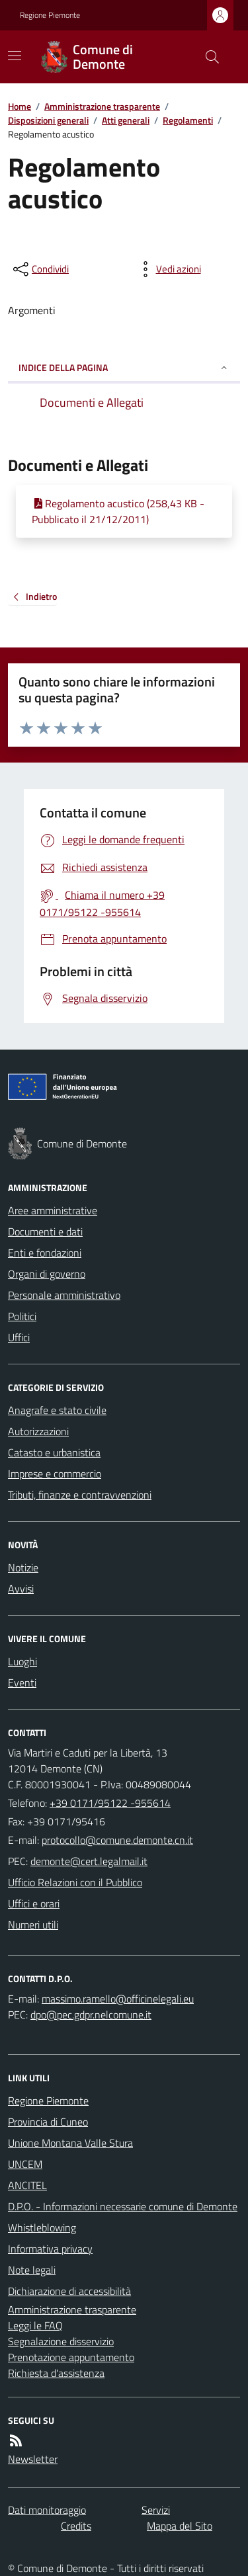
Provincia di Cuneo (48, 2122)
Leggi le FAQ (35, 2325)
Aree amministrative (52, 1210)
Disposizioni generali (48, 120)
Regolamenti (188, 120)
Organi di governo (46, 1274)
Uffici (19, 1337)
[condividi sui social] (39, 269)
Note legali (32, 2270)
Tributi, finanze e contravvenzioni (79, 1495)
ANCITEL (27, 2185)
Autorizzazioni (38, 1431)
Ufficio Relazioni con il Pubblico (75, 1882)
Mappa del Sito (179, 2526)
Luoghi (22, 1661)
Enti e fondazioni (44, 1253)
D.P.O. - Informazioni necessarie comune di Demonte (122, 2206)
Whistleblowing (42, 2227)
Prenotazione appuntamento (71, 2357)
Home (19, 106)
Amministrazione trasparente (102, 106)
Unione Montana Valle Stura (70, 2143)
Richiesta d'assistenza (56, 2373)
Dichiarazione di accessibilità (69, 2291)
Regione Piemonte (50, 15)
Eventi (22, 1682)
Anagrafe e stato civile (57, 1410)
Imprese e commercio (54, 1473)
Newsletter (33, 2459)
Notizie (23, 1567)
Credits (76, 2526)
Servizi (156, 2510)
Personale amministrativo (64, 1295)
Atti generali (125, 120)
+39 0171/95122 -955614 (110, 1803)
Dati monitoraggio (47, 2510)
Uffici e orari (34, 1903)
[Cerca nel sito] (207, 57)
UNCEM (25, 2164)
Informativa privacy (50, 2249)
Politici (22, 1316)
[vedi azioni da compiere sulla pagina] (168, 269)
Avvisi (21, 1589)
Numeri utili (33, 1924)
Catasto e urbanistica (54, 1452)
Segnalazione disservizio (61, 2341)
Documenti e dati (45, 1231)
